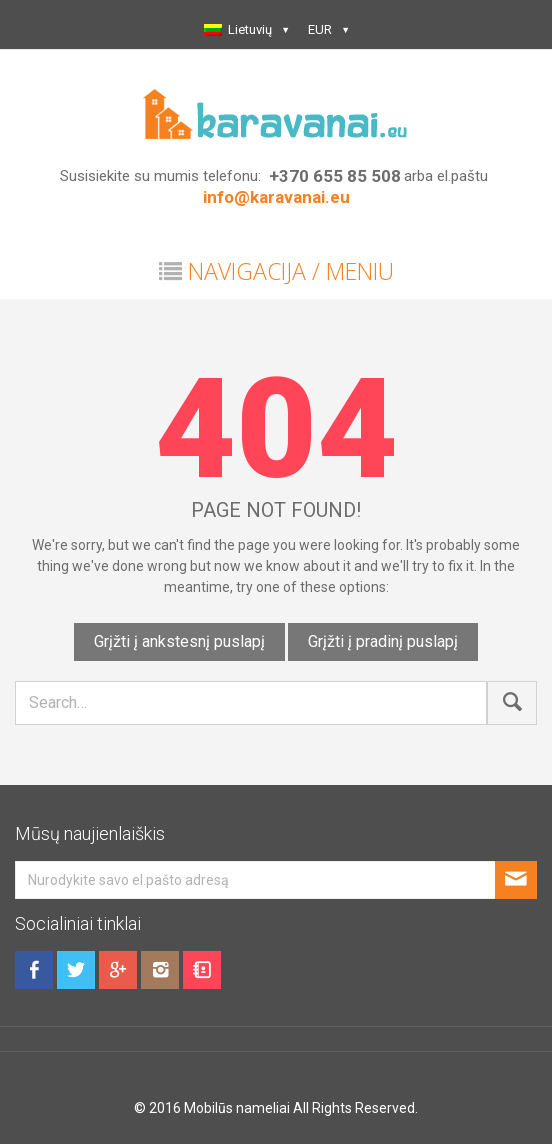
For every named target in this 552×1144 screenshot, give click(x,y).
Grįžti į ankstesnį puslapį (179, 641)
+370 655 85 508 (335, 176)
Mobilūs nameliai (237, 1108)
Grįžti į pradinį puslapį (383, 641)
